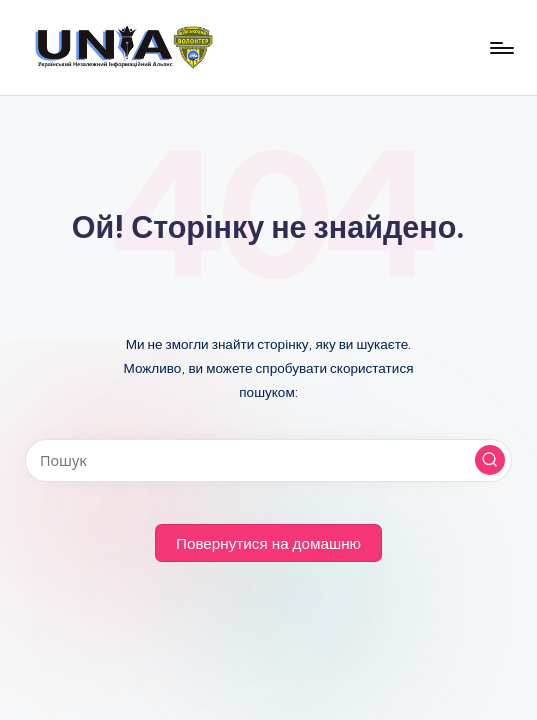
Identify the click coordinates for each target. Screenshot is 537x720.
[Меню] (500, 48)
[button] (490, 460)
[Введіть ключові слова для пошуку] (268, 460)
